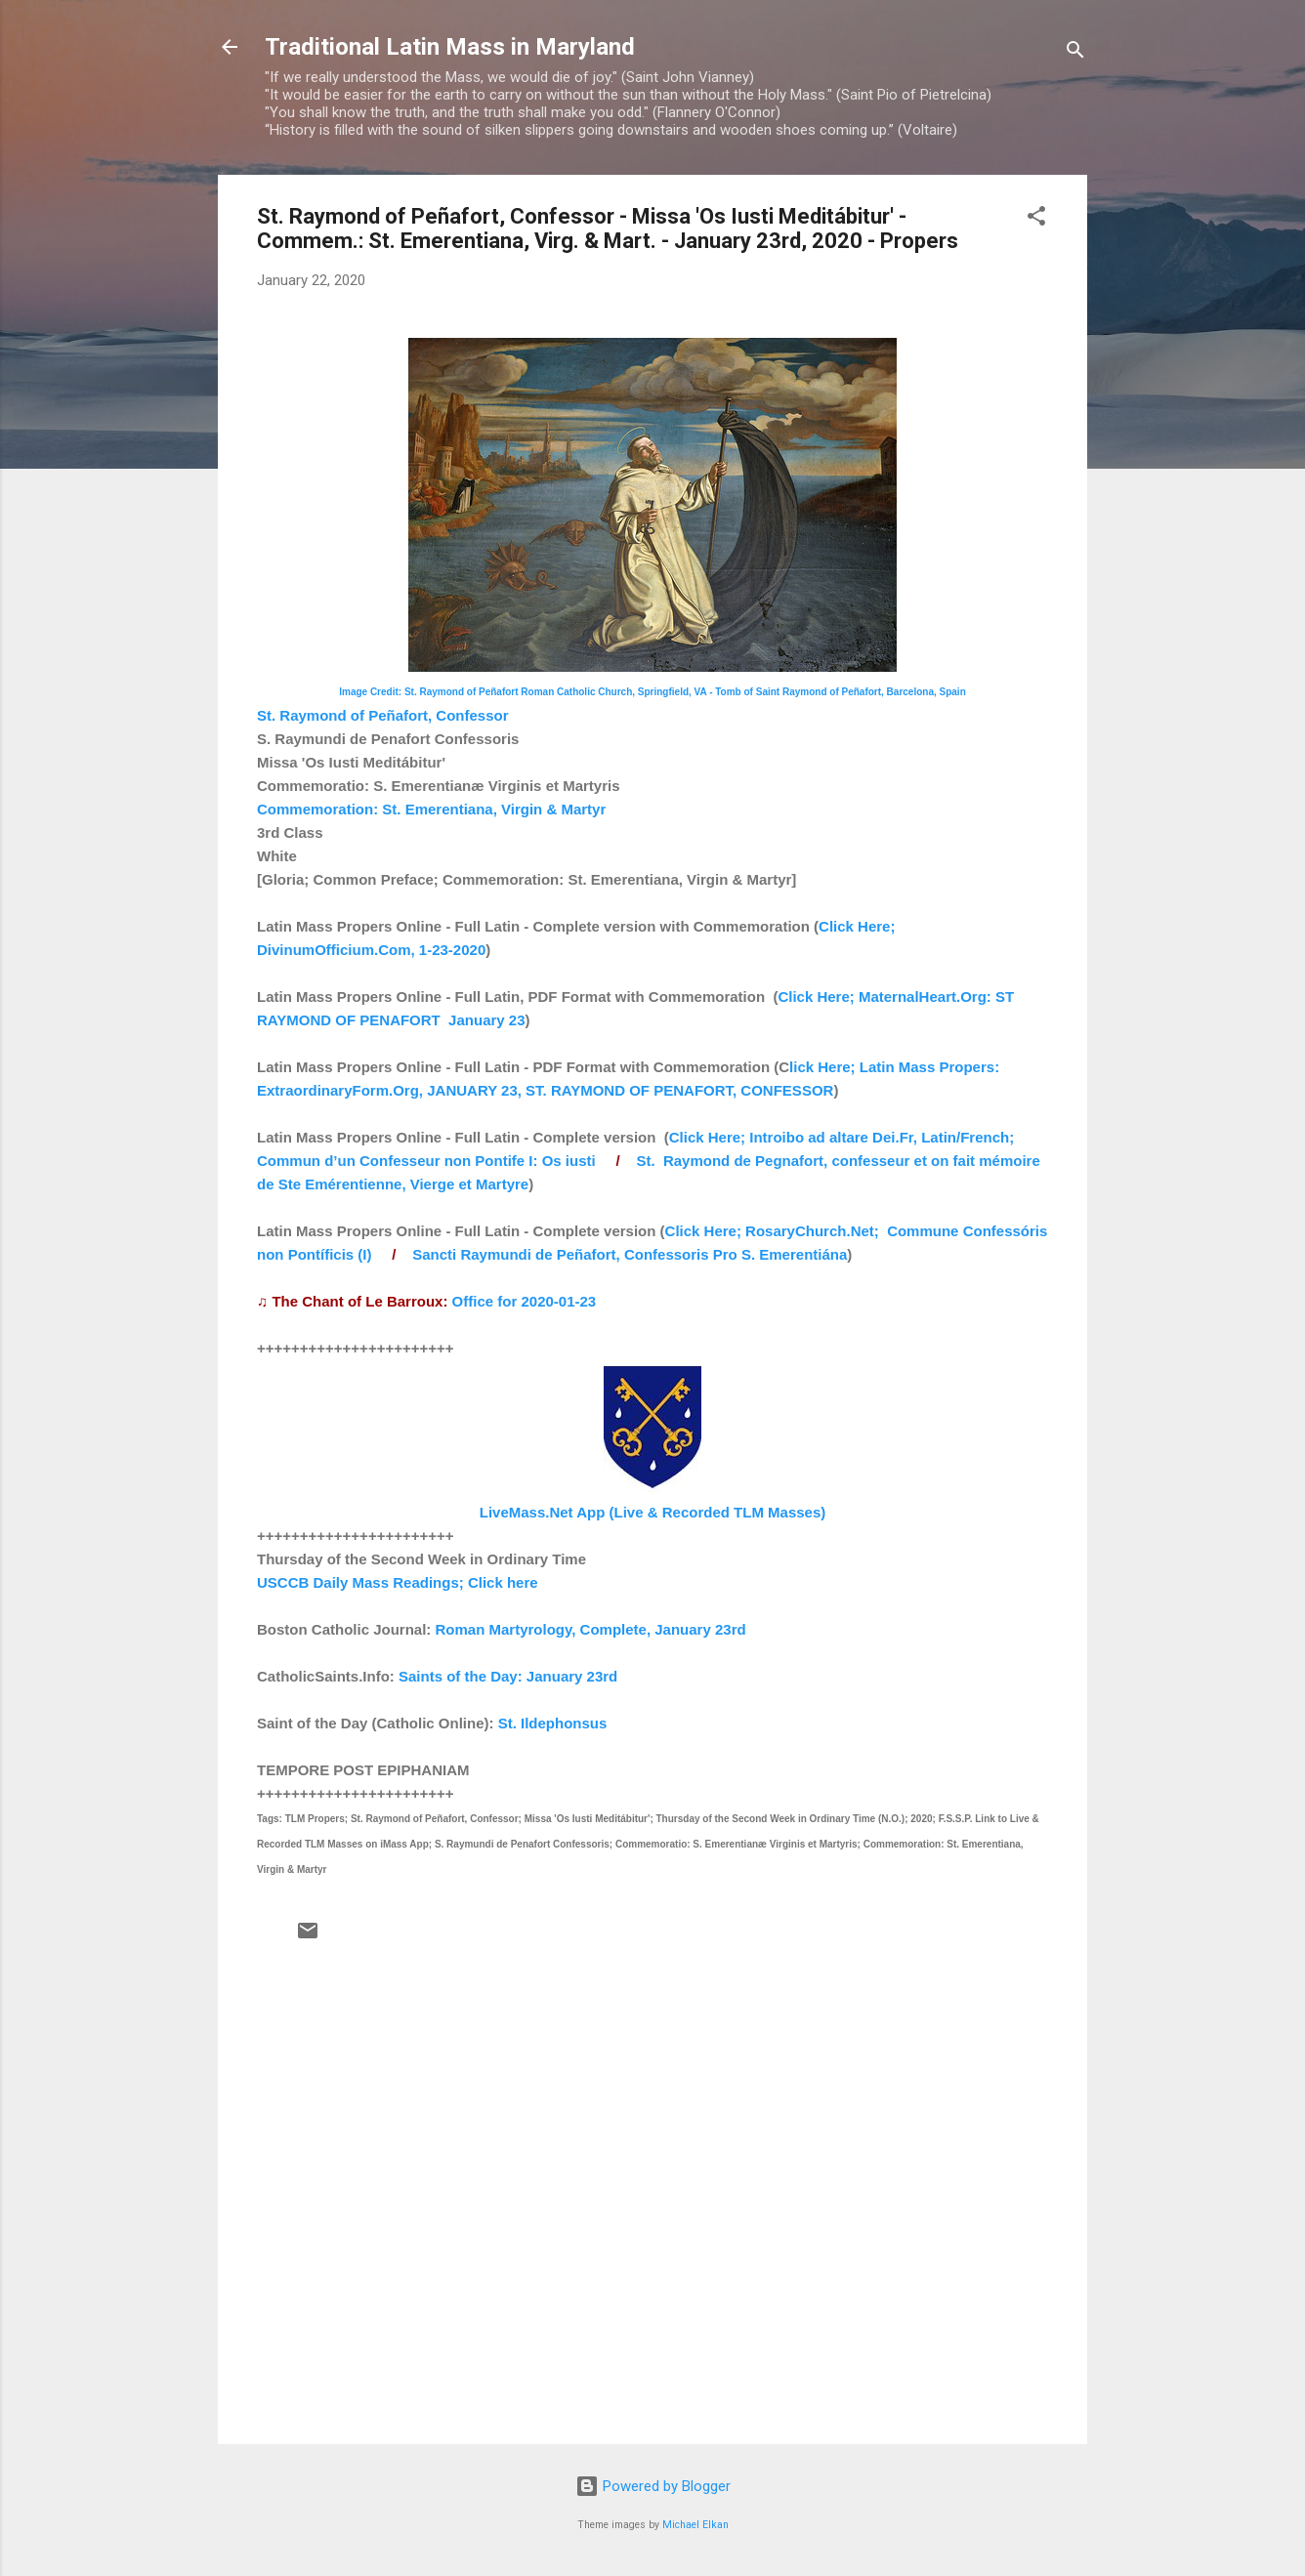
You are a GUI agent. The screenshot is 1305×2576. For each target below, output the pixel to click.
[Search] (1075, 53)
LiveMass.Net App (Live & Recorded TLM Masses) (653, 1512)
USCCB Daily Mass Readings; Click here (397, 1582)
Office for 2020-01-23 (524, 1301)
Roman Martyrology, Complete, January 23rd (591, 1629)
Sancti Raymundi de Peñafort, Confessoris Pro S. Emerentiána (629, 1254)
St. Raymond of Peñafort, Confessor (383, 715)
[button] (1036, 219)
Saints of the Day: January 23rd (508, 1676)
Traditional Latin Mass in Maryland (450, 47)
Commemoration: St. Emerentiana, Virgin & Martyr (431, 809)
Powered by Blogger (653, 2486)
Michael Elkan (695, 2524)
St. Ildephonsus (553, 1723)
